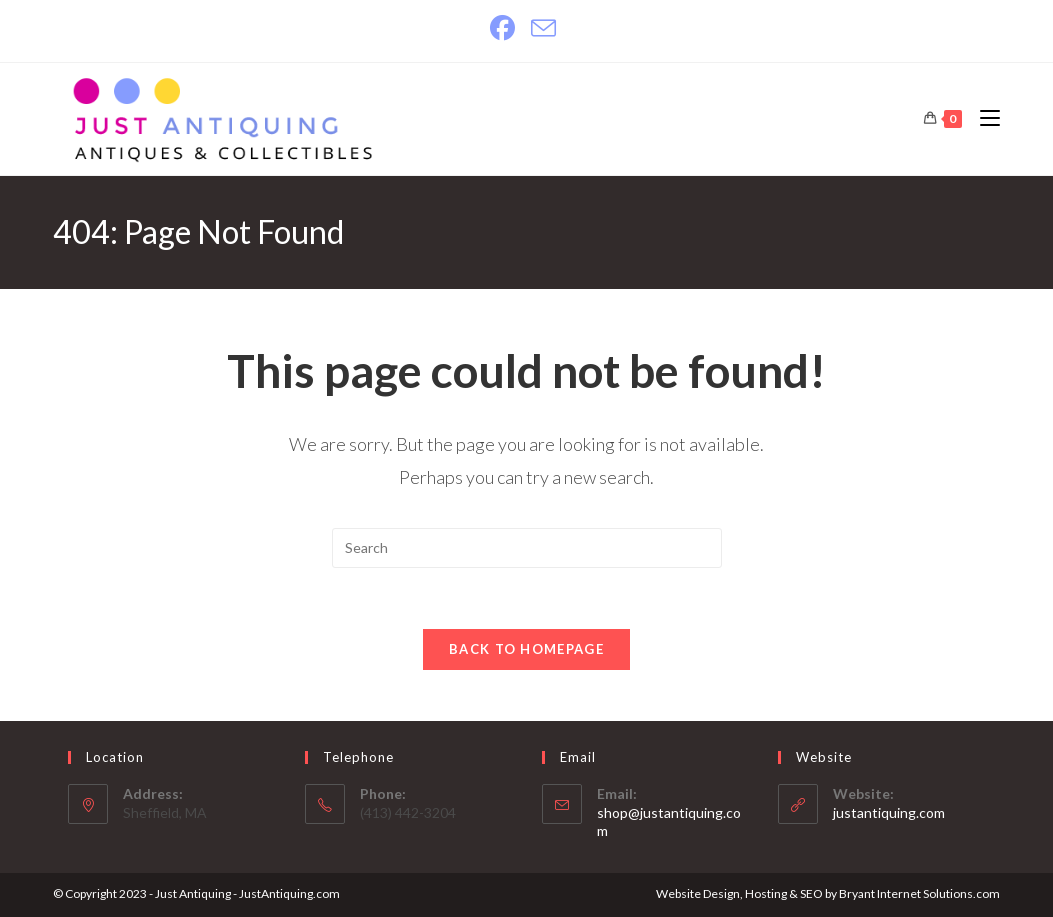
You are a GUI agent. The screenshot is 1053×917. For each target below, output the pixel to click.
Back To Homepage (526, 649)
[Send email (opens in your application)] (543, 28)
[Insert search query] (527, 548)
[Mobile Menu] (982, 118)
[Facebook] (506, 28)
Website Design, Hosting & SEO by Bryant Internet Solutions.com (828, 893)
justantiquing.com (889, 812)
